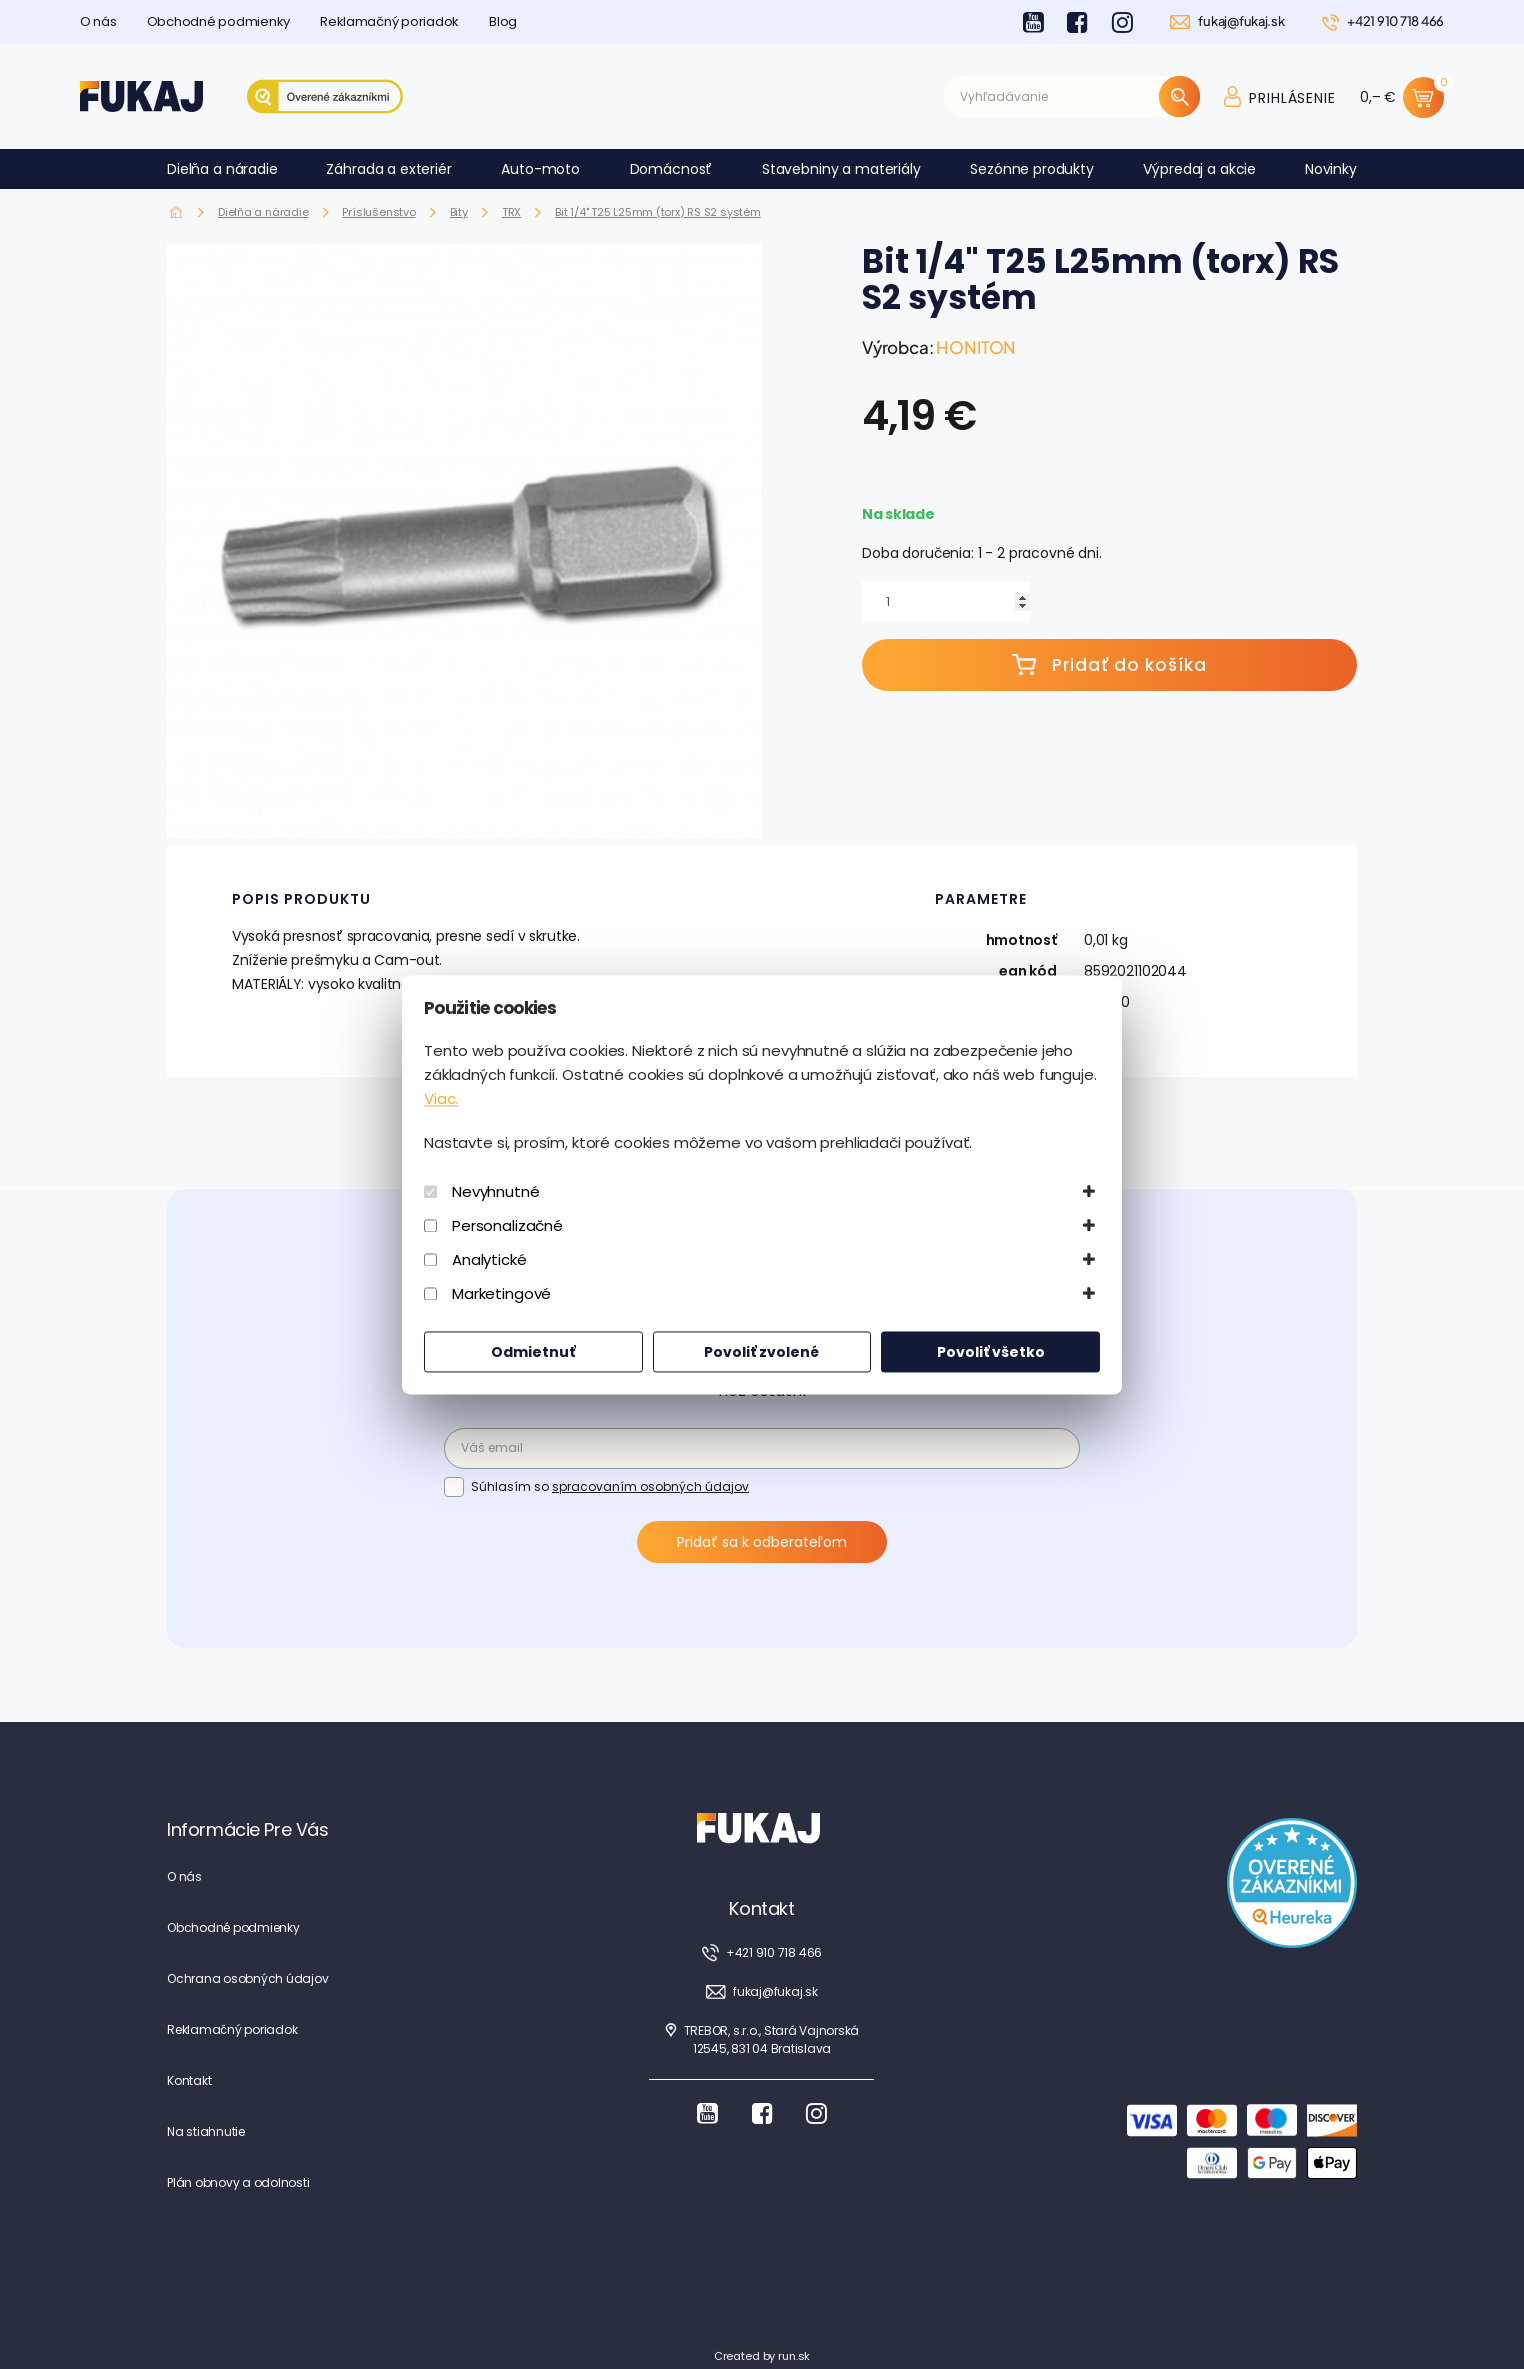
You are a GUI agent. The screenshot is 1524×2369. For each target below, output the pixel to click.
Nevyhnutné (496, 1191)
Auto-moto (540, 169)
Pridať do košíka (1109, 665)
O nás (98, 21)
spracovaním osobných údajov (650, 1486)
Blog (503, 21)
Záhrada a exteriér (388, 169)
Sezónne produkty (1032, 169)
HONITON (976, 347)
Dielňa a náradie (222, 169)
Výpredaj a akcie (1199, 169)
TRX (511, 212)
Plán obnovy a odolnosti (238, 2182)
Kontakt (189, 2080)
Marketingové (501, 1293)
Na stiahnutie (206, 2131)
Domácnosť (671, 169)
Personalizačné (507, 1225)
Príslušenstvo (378, 212)
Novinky (1331, 169)
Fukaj (176, 212)
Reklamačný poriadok (389, 21)
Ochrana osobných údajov (247, 1978)
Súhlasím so (610, 1486)
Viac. (441, 1098)
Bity (459, 212)
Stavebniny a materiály (841, 169)
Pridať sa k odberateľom (762, 1542)
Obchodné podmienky (218, 21)
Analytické (489, 1259)
